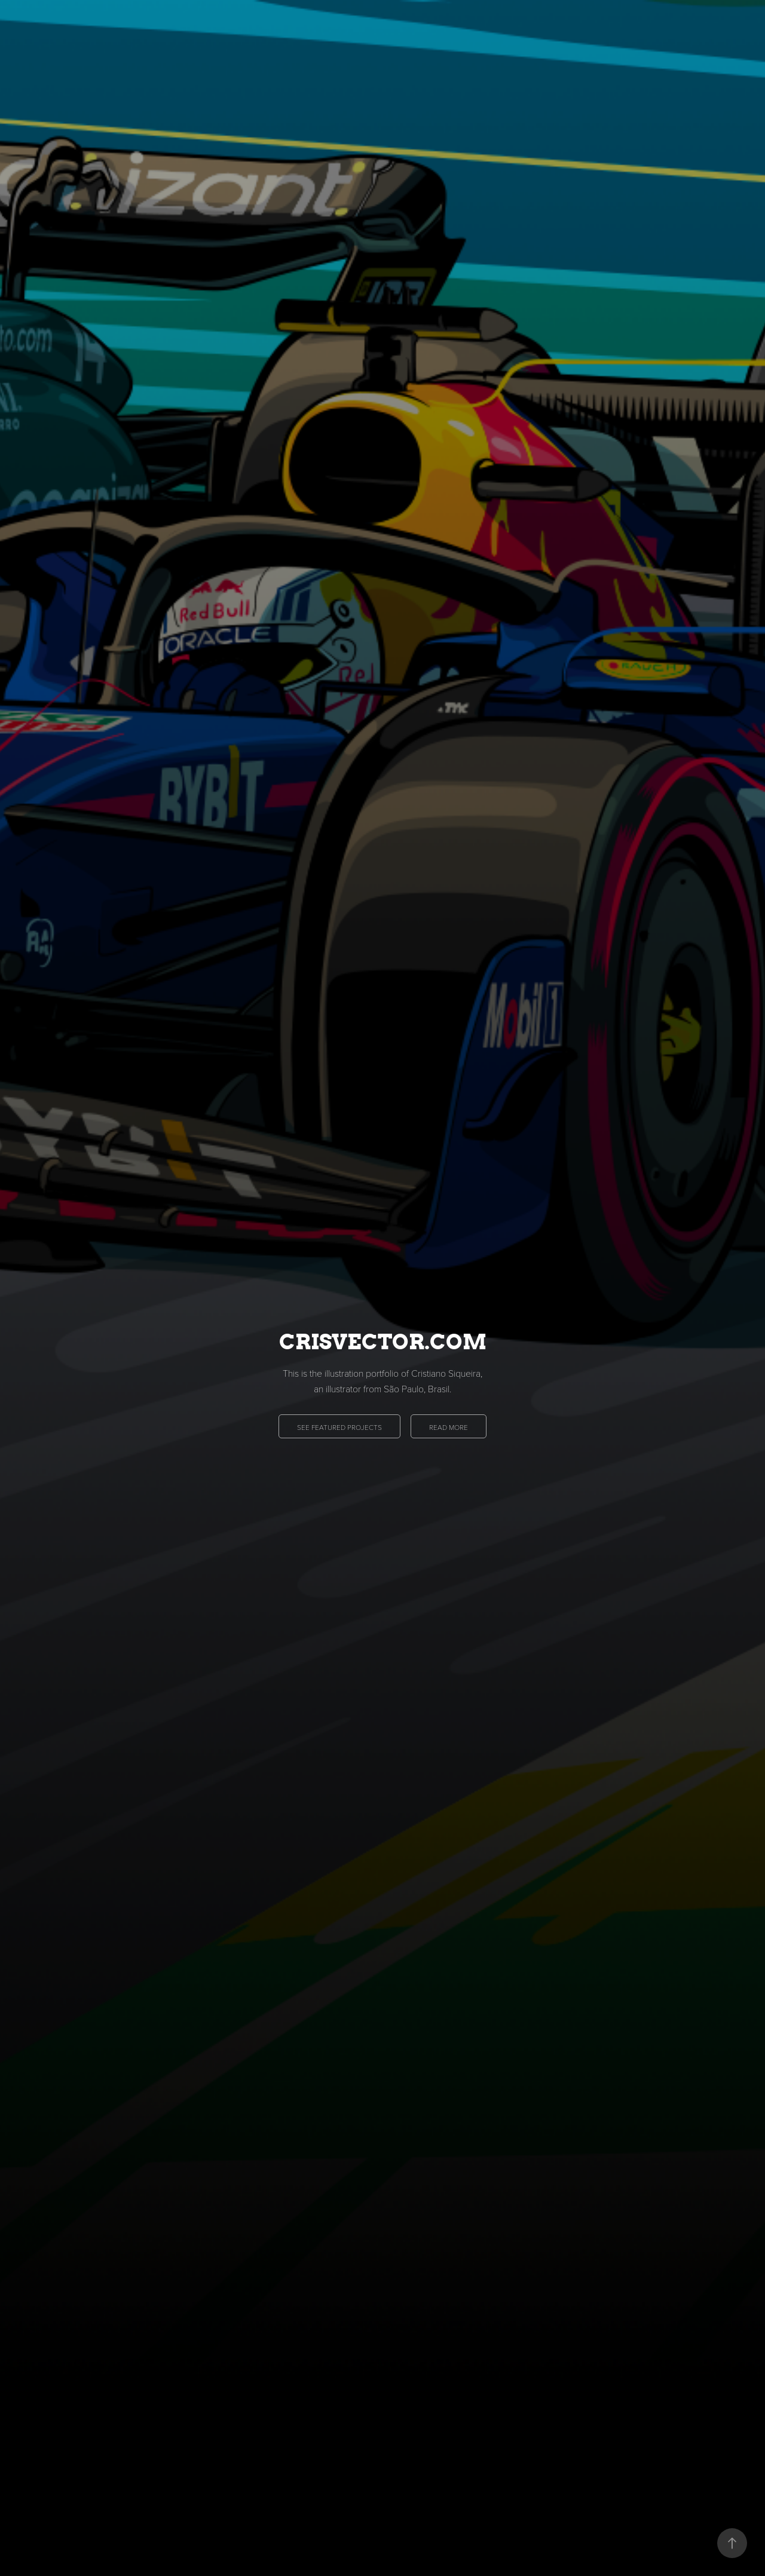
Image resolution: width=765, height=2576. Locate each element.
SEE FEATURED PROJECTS (339, 1427)
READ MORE (448, 1427)
